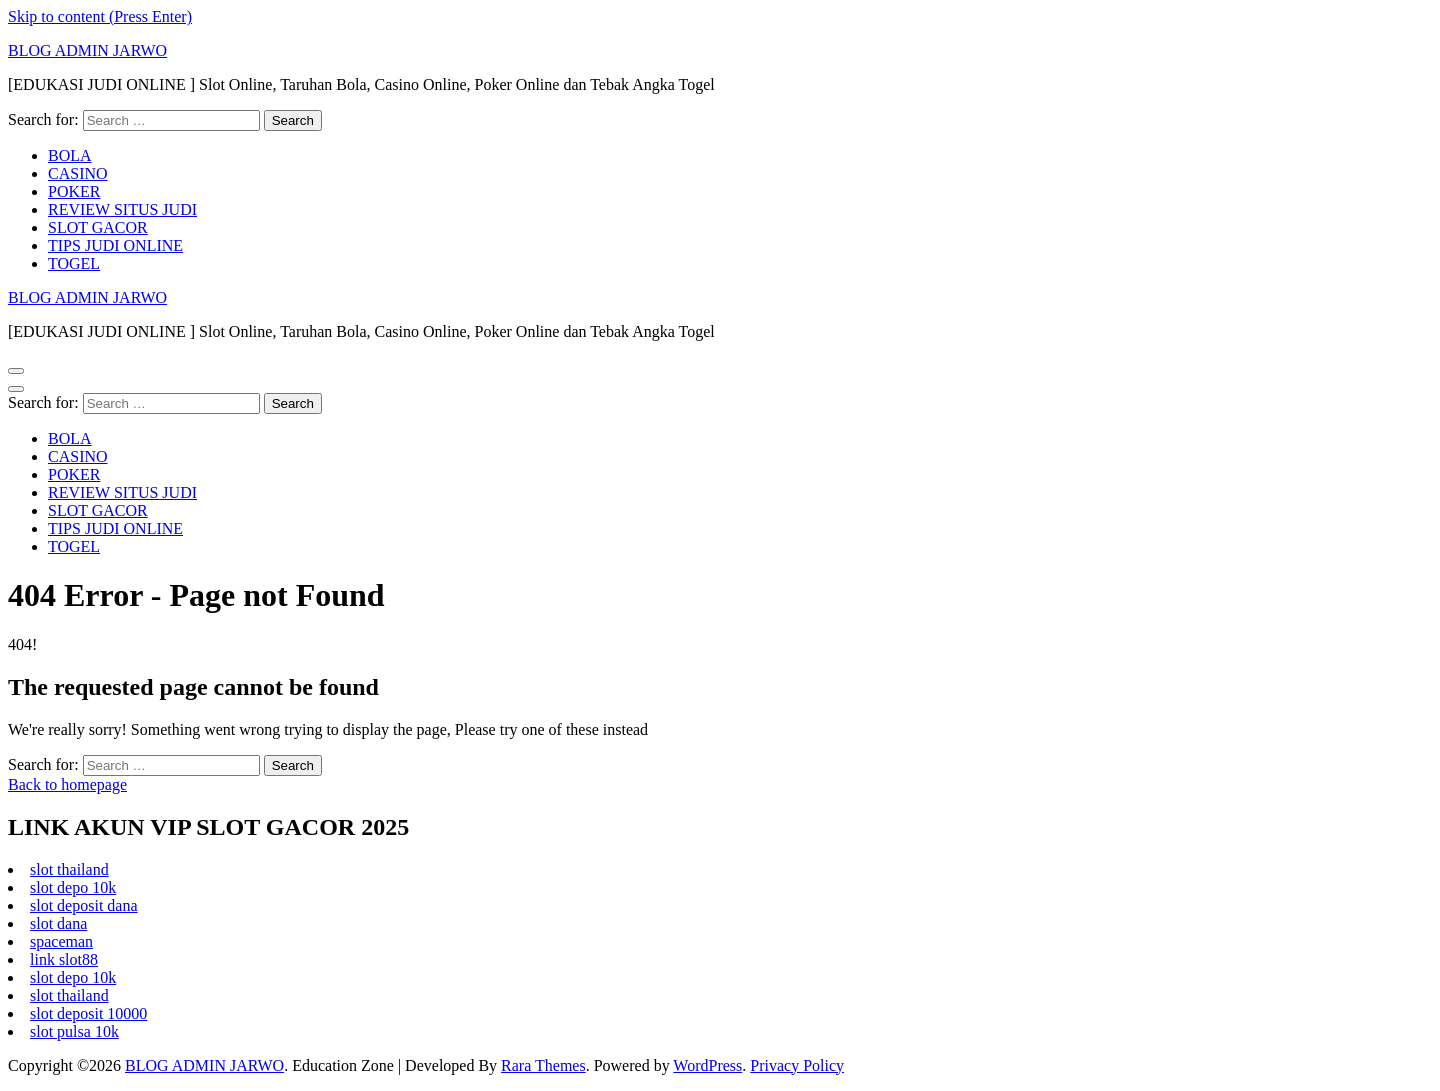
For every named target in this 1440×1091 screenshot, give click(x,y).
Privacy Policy (797, 1065)
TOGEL (74, 263)
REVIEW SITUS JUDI (122, 209)
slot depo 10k (73, 887)
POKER (74, 191)
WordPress (707, 1065)
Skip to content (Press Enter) (100, 16)
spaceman (61, 941)
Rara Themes (543, 1065)
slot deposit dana (84, 905)
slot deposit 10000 (88, 1013)
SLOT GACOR (98, 227)
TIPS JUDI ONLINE (115, 245)
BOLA (70, 155)
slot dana (58, 923)
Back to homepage (67, 784)
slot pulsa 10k (74, 1031)
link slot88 (64, 959)
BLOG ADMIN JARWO (87, 50)
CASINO (78, 173)
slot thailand (69, 869)
